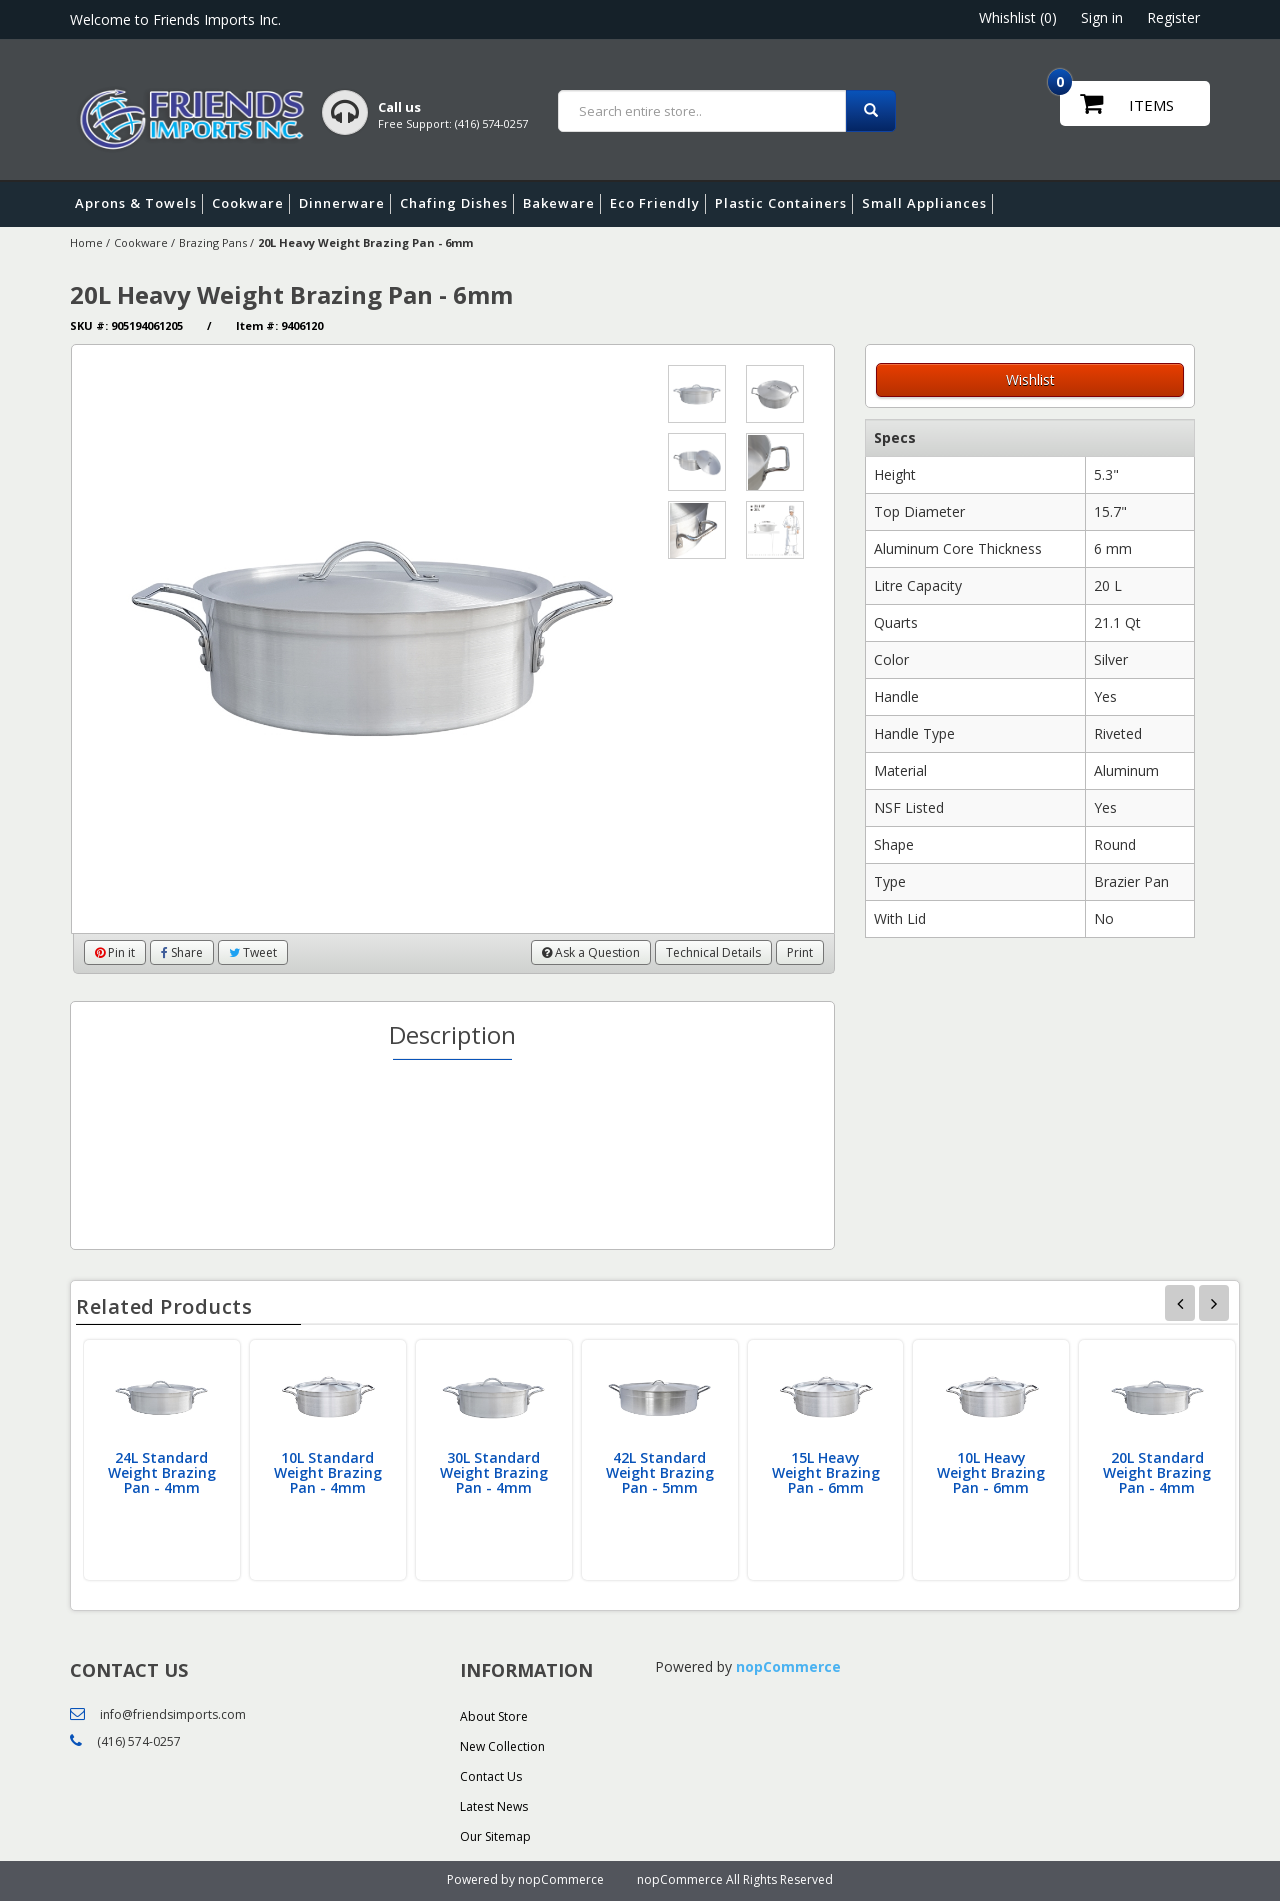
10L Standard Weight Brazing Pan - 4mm (328, 1472)
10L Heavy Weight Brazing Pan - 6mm (991, 1472)
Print (800, 952)
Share (182, 952)
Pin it (115, 952)
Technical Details (713, 952)
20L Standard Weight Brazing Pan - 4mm (1157, 1472)
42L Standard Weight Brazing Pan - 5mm (660, 1472)
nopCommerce (788, 1666)
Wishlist (1030, 379)
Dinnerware (345, 204)
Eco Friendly (658, 204)
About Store (494, 1716)
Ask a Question (591, 952)
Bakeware (562, 204)
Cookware (251, 204)
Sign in (1102, 17)
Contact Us (491, 1776)
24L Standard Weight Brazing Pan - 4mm (162, 1472)
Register (1173, 17)
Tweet (253, 952)
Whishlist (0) (1018, 17)
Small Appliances (927, 204)
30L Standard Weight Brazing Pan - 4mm (494, 1472)
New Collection (502, 1746)
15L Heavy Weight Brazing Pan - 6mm (826, 1472)
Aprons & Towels (139, 204)
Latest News (494, 1806)
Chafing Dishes (457, 204)
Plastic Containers (784, 204)
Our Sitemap (495, 1836)
